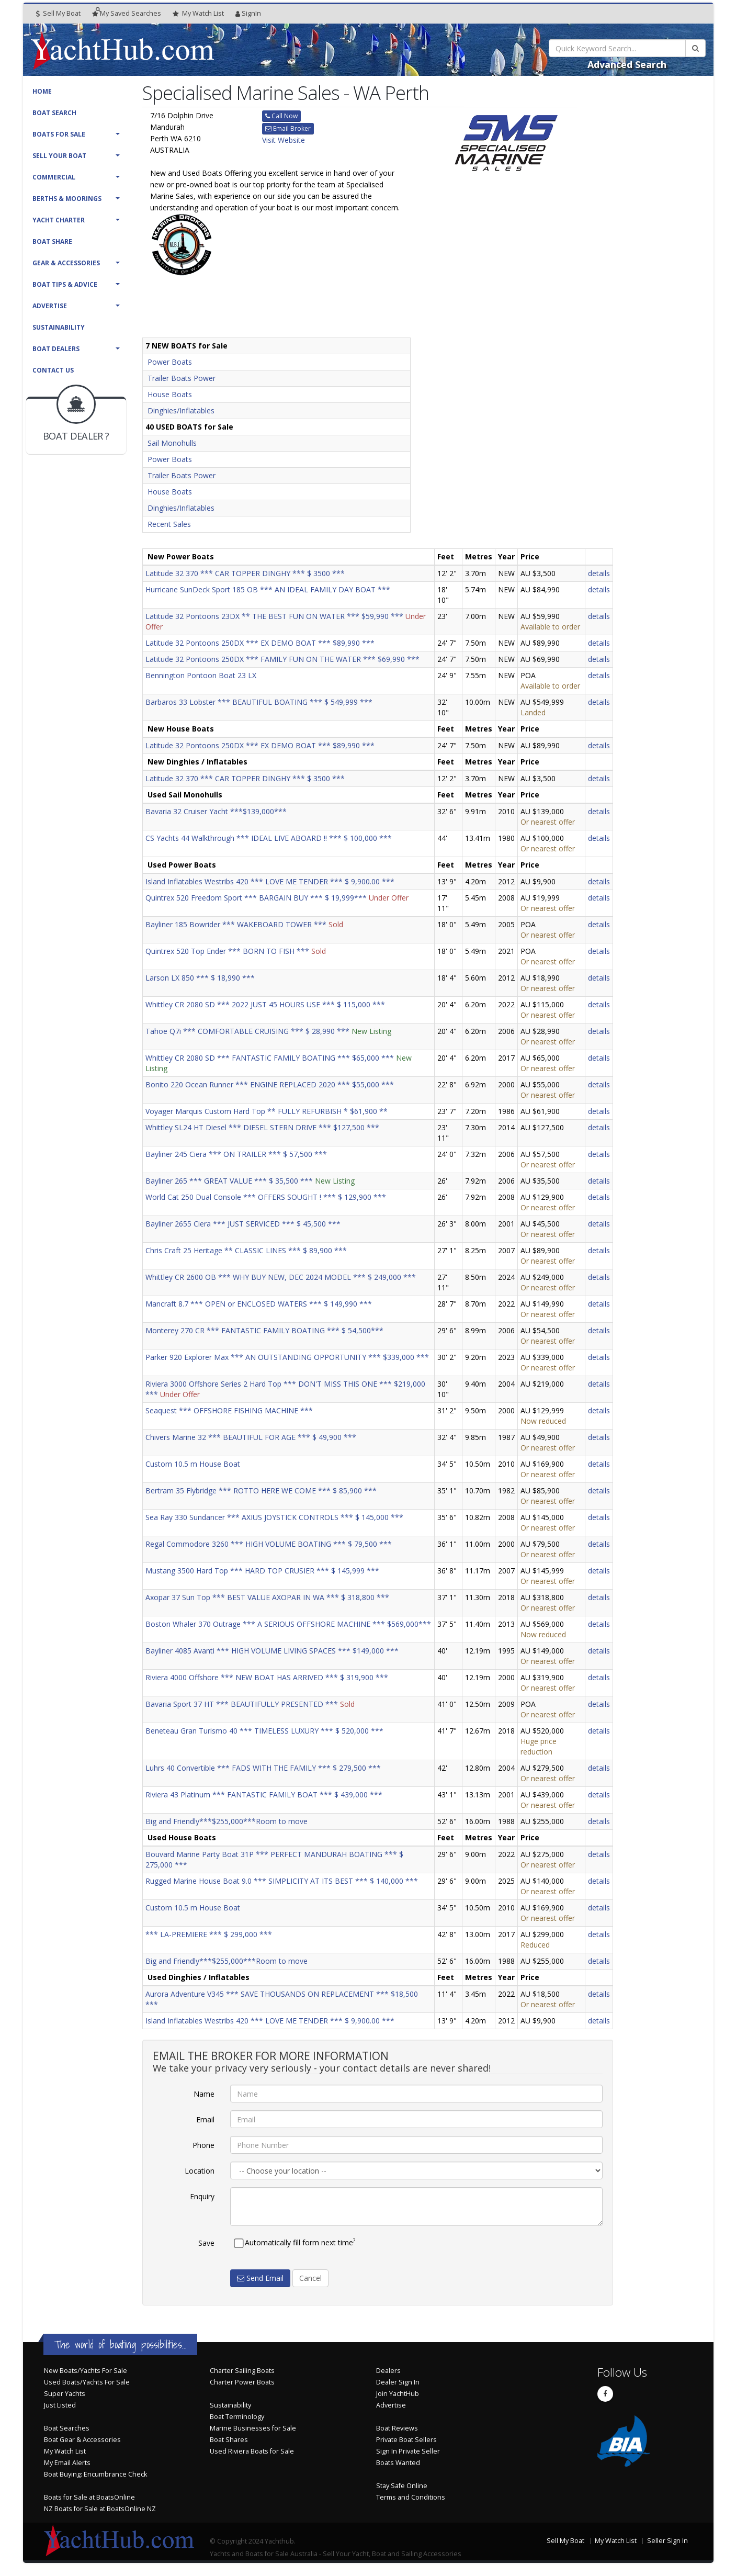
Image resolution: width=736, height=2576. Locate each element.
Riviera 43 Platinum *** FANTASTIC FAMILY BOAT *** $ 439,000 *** (263, 1794)
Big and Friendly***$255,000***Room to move (226, 1821)
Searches (126, 13)
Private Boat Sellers (406, 2439)
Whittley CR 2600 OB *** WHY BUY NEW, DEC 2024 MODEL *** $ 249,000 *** (280, 1277)
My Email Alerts (67, 2462)
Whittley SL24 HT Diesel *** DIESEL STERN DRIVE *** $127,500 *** (262, 1127)
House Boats (170, 394)
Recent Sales (169, 524)
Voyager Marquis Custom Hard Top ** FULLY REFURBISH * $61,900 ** (266, 1111)
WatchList (198, 13)
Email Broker (288, 128)
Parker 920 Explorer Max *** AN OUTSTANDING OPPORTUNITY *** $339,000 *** (287, 1357)
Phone (203, 2145)
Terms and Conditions (410, 2497)
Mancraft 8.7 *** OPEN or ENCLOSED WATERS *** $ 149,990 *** (258, 1304)
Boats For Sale (58, 134)
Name (204, 2094)
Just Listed (60, 2405)
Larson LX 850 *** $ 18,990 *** (200, 978)
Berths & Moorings (66, 198)
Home (42, 91)
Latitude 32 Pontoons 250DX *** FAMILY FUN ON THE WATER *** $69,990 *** (282, 659)
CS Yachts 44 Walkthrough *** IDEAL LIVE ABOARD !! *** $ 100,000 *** (268, 838)
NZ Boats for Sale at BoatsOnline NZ (100, 2508)
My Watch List (65, 2451)
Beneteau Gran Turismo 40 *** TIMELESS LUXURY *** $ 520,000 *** (264, 1731)
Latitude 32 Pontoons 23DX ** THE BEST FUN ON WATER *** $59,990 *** (274, 616)
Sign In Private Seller (408, 2451)
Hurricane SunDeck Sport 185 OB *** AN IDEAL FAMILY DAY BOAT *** (267, 589)
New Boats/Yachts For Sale (85, 2370)
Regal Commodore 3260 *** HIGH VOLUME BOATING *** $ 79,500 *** (268, 1544)
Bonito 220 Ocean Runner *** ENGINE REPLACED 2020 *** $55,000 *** (269, 1084)
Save (206, 2243)
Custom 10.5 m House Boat (192, 1464)
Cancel (310, 2278)
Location (199, 2171)
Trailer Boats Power (182, 378)
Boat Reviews (397, 2428)
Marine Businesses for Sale (253, 2428)
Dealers (388, 2370)
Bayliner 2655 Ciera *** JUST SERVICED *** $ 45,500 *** (243, 1224)
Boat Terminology (237, 2416)
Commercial (53, 177)
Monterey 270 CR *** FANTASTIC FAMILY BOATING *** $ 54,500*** (264, 1330)
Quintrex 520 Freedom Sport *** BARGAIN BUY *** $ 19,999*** (256, 898)
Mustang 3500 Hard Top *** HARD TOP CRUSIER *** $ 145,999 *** (262, 1571)
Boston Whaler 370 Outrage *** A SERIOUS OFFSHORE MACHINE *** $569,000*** (288, 1624)
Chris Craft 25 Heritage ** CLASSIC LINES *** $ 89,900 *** (246, 1250)
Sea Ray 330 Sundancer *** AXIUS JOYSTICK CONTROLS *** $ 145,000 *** (274, 1517)
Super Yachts (64, 2393)
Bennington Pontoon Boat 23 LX (200, 675)
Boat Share (52, 241)
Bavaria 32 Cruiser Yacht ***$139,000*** (216, 811)
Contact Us (53, 370)
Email (205, 2119)
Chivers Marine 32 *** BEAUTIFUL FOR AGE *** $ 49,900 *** (250, 1437)
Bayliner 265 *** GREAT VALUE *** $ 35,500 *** (229, 1181)
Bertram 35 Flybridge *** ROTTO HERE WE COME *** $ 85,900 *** (261, 1490)
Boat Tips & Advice (64, 284)
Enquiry (202, 2196)
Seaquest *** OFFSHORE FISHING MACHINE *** (229, 1410)
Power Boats (170, 362)
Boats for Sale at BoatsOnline (89, 2497)
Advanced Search (626, 64)
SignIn (248, 13)
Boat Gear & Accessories (82, 2439)
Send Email (260, 2278)
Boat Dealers (56, 348)
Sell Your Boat (59, 155)
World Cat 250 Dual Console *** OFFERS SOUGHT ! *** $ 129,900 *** (265, 1197)
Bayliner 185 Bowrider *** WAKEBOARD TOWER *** (235, 924)
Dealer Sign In (398, 2382)
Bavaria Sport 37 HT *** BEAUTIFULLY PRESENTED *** (241, 1704)
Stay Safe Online (401, 2485)
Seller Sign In (667, 2540)
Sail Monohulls (172, 443)
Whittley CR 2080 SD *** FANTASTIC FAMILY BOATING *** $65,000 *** (269, 1058)
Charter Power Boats (242, 2382)
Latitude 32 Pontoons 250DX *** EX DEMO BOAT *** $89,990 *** (260, 643)
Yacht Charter (58, 220)
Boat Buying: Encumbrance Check (95, 2474)
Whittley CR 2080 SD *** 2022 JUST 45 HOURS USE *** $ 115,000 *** (265, 1004)
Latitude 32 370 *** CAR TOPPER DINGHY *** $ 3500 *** (245, 573)
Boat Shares (229, 2439)
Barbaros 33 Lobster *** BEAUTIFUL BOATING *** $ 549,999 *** (258, 702)
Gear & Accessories (66, 262)
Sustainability (58, 327)
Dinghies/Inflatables (181, 410)
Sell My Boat (58, 13)
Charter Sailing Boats (242, 2370)
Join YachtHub (397, 2393)
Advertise (49, 305)
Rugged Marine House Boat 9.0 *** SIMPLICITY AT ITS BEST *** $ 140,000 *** (281, 1881)
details (599, 573)
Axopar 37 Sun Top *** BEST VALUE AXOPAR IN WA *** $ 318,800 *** (267, 1597)
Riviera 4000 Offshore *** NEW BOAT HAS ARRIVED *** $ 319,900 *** (266, 1677)
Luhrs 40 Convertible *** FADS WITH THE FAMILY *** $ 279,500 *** (263, 1768)
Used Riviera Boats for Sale (252, 2451)
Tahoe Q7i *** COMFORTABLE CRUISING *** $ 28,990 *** (247, 1031)
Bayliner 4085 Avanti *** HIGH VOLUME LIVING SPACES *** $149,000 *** (272, 1651)
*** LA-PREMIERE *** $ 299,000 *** (208, 1934)
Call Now (281, 115)
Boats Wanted (398, 2462)
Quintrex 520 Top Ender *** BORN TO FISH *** (227, 951)
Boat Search (54, 112)
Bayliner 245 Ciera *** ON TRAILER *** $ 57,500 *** (236, 1154)
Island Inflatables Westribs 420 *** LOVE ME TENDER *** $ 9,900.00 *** (269, 881)
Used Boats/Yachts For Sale (87, 2382)
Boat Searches (66, 2428)
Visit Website (283, 140)
